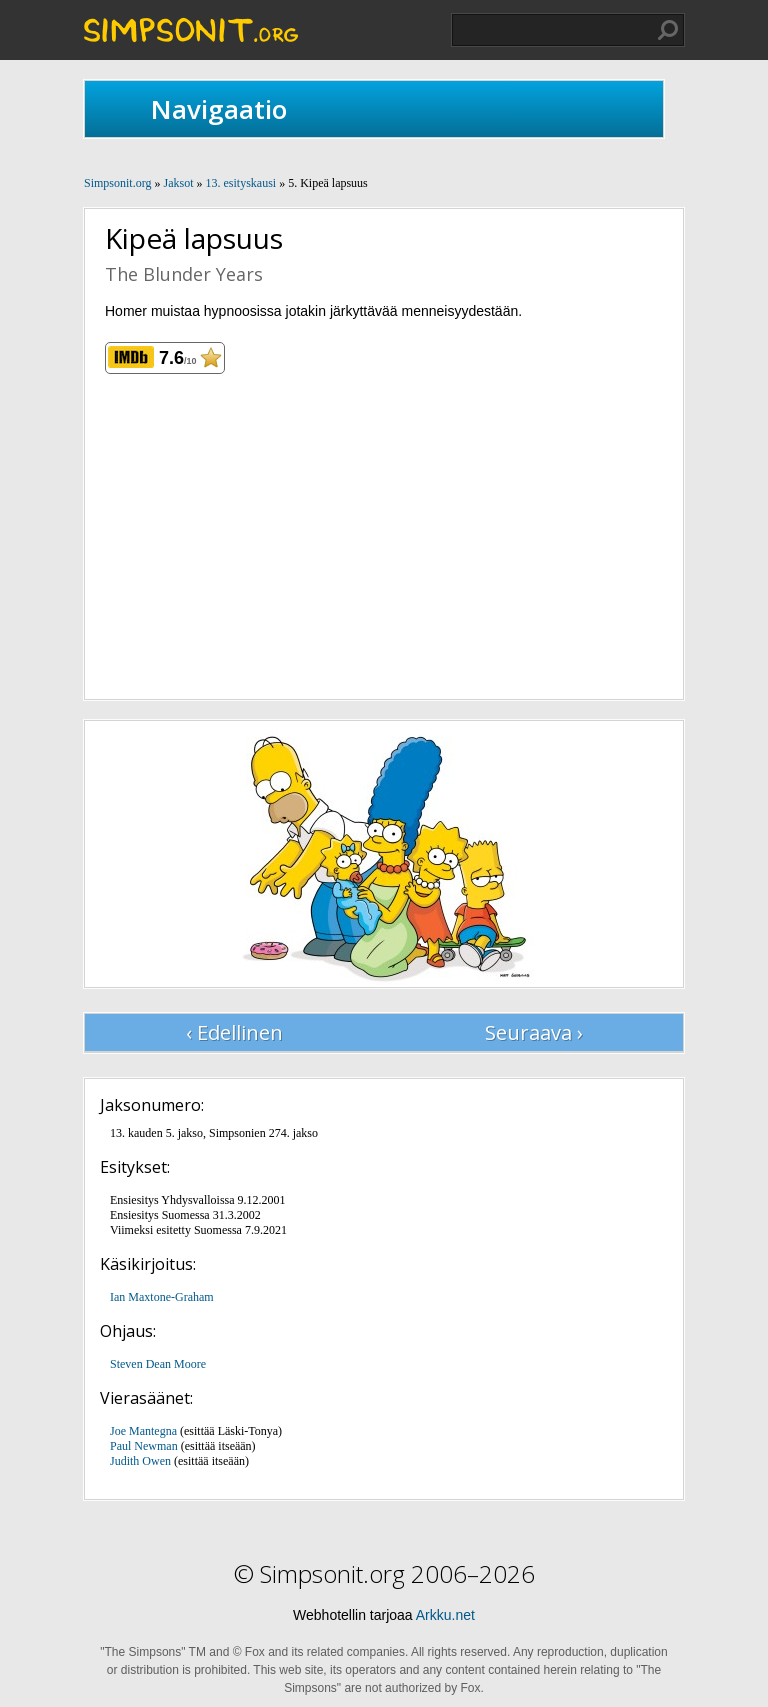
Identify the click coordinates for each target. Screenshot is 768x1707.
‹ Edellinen (234, 1032)
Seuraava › (534, 1032)
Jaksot (178, 183)
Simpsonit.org (117, 183)
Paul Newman (144, 1446)
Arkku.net (445, 1615)
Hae (668, 30)
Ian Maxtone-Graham (162, 1297)
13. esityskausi (240, 183)
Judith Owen (140, 1461)
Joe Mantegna (143, 1431)
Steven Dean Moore (158, 1364)
